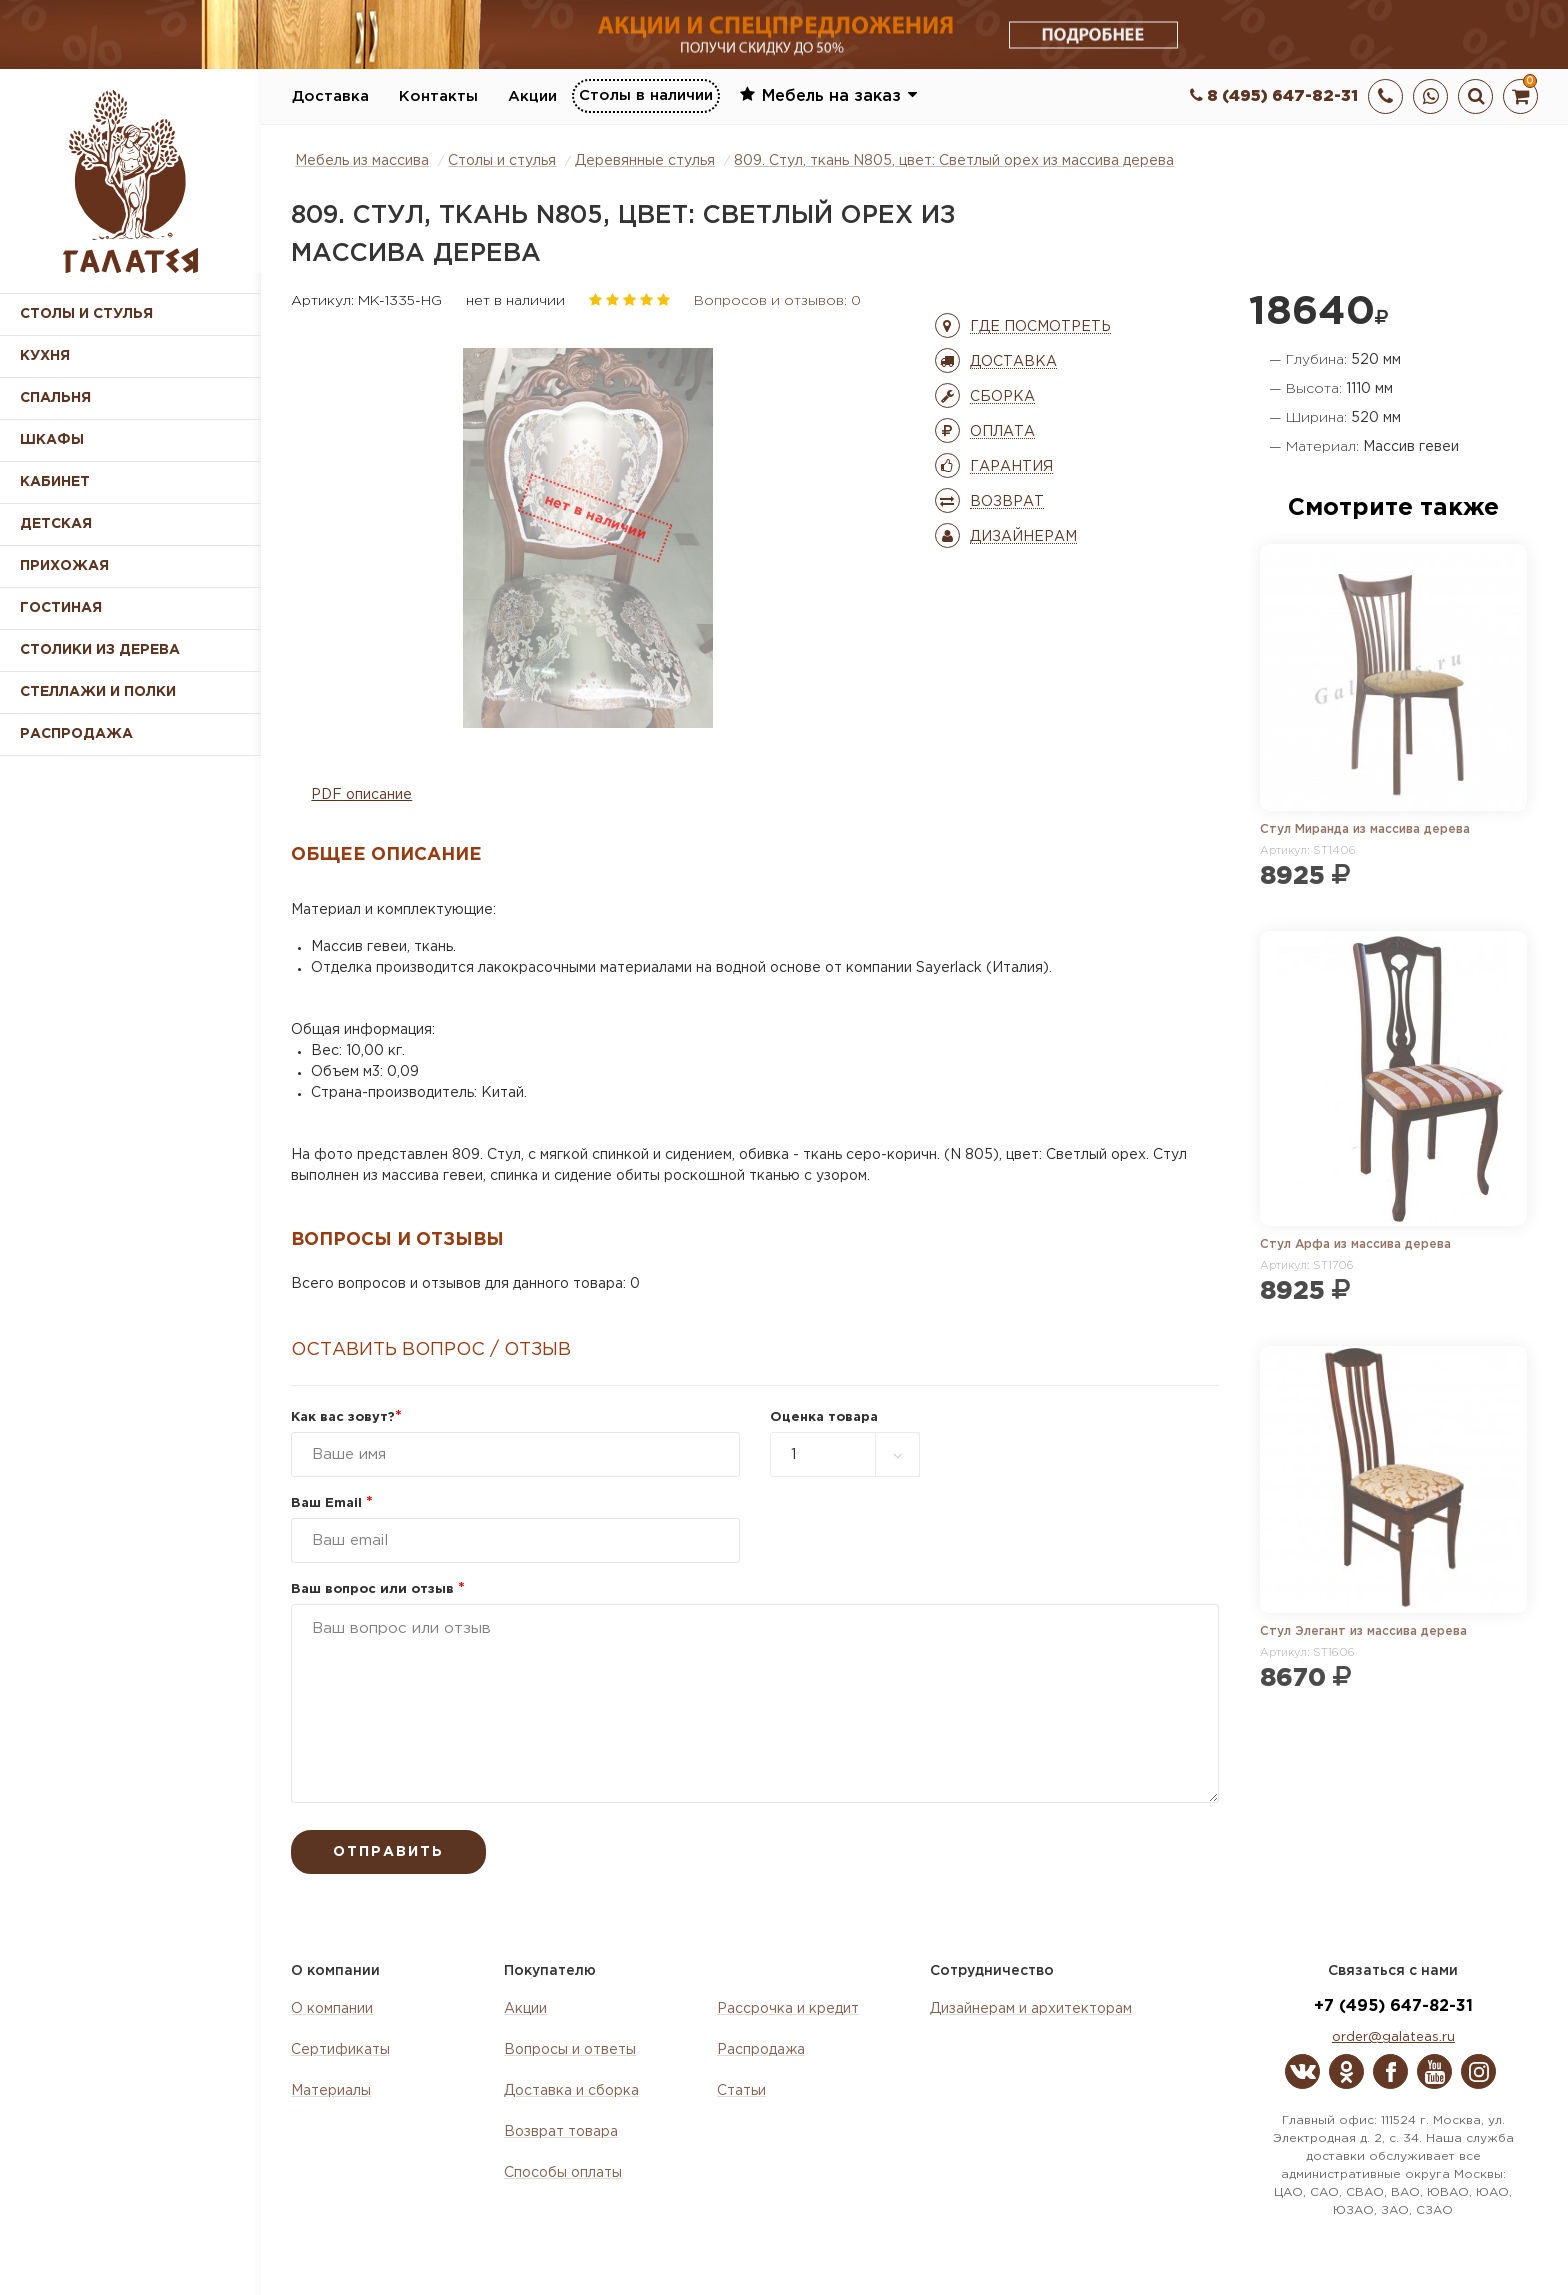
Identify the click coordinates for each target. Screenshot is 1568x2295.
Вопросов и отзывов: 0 (777, 301)
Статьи (741, 2091)
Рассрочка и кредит (788, 2009)
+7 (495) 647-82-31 (1393, 2006)
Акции (532, 96)
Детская (56, 524)
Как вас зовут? (346, 1417)
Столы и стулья (86, 314)
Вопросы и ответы (570, 2050)
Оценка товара (824, 1417)
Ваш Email (332, 1503)
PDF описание (361, 795)
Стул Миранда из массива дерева (1365, 829)
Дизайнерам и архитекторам (1031, 2009)
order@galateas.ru (1393, 2037)
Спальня (55, 398)
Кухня (45, 356)
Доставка (330, 96)
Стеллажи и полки (98, 692)
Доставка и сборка (571, 2091)
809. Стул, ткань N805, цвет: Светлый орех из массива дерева (954, 161)
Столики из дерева (100, 650)
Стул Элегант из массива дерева (1363, 1631)
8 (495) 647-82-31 (1274, 96)
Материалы (331, 2091)
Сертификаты (340, 2050)
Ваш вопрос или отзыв (378, 1589)
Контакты (438, 96)
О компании (332, 2009)
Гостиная (61, 608)
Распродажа (761, 2050)
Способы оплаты (563, 2173)
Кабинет (55, 482)
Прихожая (64, 566)
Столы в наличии (646, 95)
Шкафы (52, 440)
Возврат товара (561, 2132)
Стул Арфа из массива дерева (1355, 1244)
